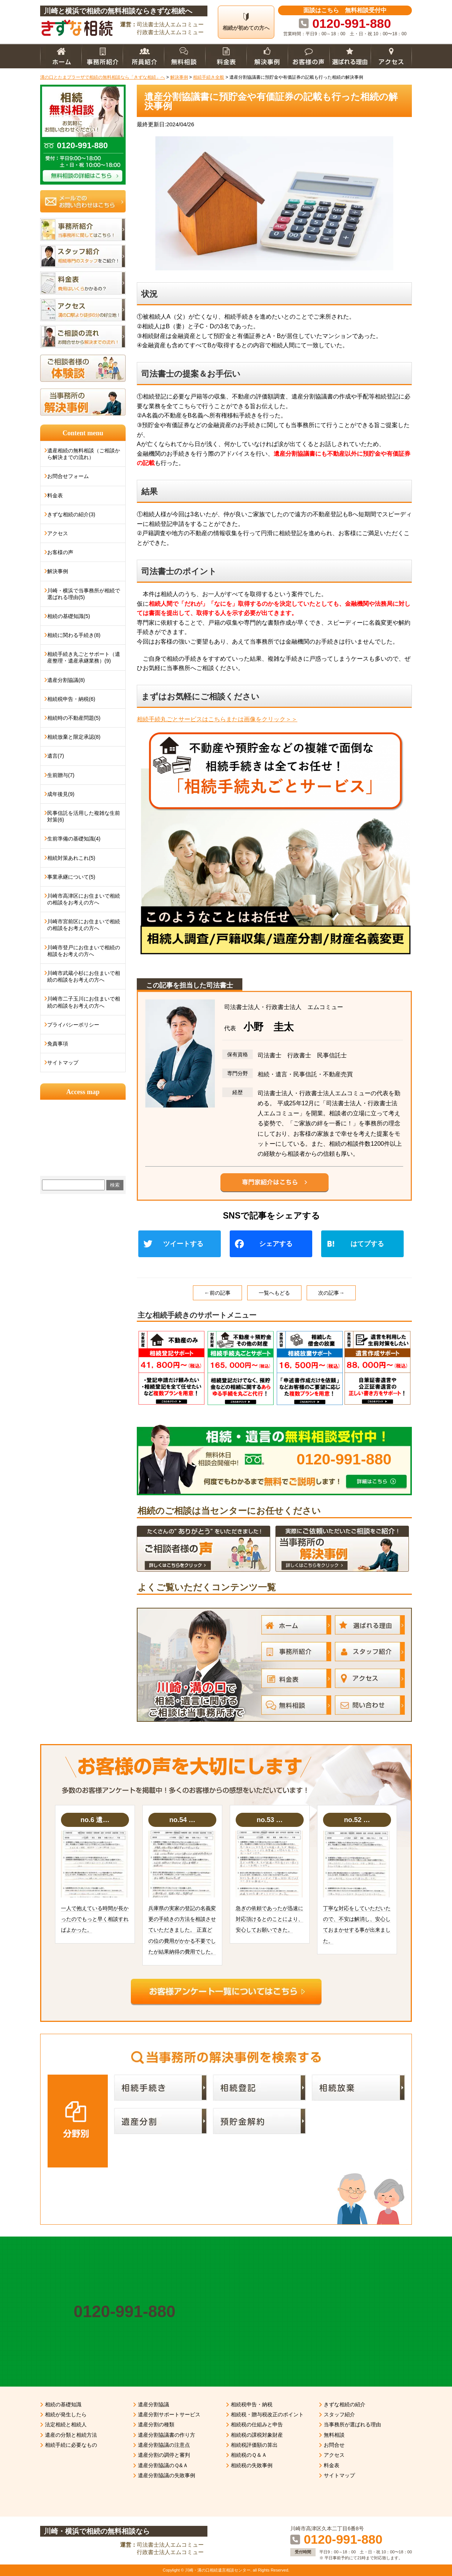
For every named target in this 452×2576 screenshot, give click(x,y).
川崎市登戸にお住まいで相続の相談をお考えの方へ (83, 950)
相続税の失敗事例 (251, 2465)
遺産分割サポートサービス (169, 2414)
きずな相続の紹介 (344, 2404)
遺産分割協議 (153, 2404)
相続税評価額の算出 (254, 2445)
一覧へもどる (274, 1293)
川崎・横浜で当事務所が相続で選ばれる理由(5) (83, 594)
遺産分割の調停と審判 (164, 2455)
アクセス (57, 533)
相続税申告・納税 (251, 2404)
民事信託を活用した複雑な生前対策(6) (83, 816)
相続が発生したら (66, 2414)
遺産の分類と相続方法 (71, 2435)
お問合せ (334, 2445)
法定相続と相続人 (66, 2424)
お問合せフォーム (68, 476)
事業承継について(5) (71, 877)
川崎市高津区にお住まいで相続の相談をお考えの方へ (83, 899)
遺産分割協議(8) (66, 680)
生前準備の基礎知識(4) (73, 839)
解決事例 (57, 571)
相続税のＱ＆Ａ (249, 2455)
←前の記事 (217, 1293)
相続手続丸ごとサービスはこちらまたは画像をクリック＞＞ (217, 719)
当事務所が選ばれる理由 (352, 2424)
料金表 (55, 495)
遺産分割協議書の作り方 (166, 2435)
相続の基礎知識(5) (68, 616)
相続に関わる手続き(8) (73, 635)
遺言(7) (55, 756)
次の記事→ (331, 1293)
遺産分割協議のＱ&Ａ (163, 2465)
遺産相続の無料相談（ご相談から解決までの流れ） (83, 454)
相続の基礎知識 (63, 2404)
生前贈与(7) (60, 775)
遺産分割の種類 (156, 2424)
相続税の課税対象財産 (257, 2435)
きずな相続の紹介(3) (71, 514)
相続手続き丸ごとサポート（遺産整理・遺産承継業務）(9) (83, 657)
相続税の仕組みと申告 (257, 2424)
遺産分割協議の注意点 (164, 2445)
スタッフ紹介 (339, 2414)
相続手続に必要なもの (71, 2445)
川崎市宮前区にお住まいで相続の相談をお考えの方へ (83, 924)
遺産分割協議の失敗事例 (166, 2475)
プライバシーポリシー (73, 1025)
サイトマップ (62, 1063)
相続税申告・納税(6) (71, 699)
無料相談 (334, 2435)
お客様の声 (60, 552)
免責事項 (57, 1044)
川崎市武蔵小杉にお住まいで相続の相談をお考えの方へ (83, 976)
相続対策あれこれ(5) (71, 858)
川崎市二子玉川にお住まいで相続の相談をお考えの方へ (83, 1002)
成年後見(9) (60, 794)
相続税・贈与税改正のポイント (267, 2414)
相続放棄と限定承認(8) (73, 737)
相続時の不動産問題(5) (73, 718)
